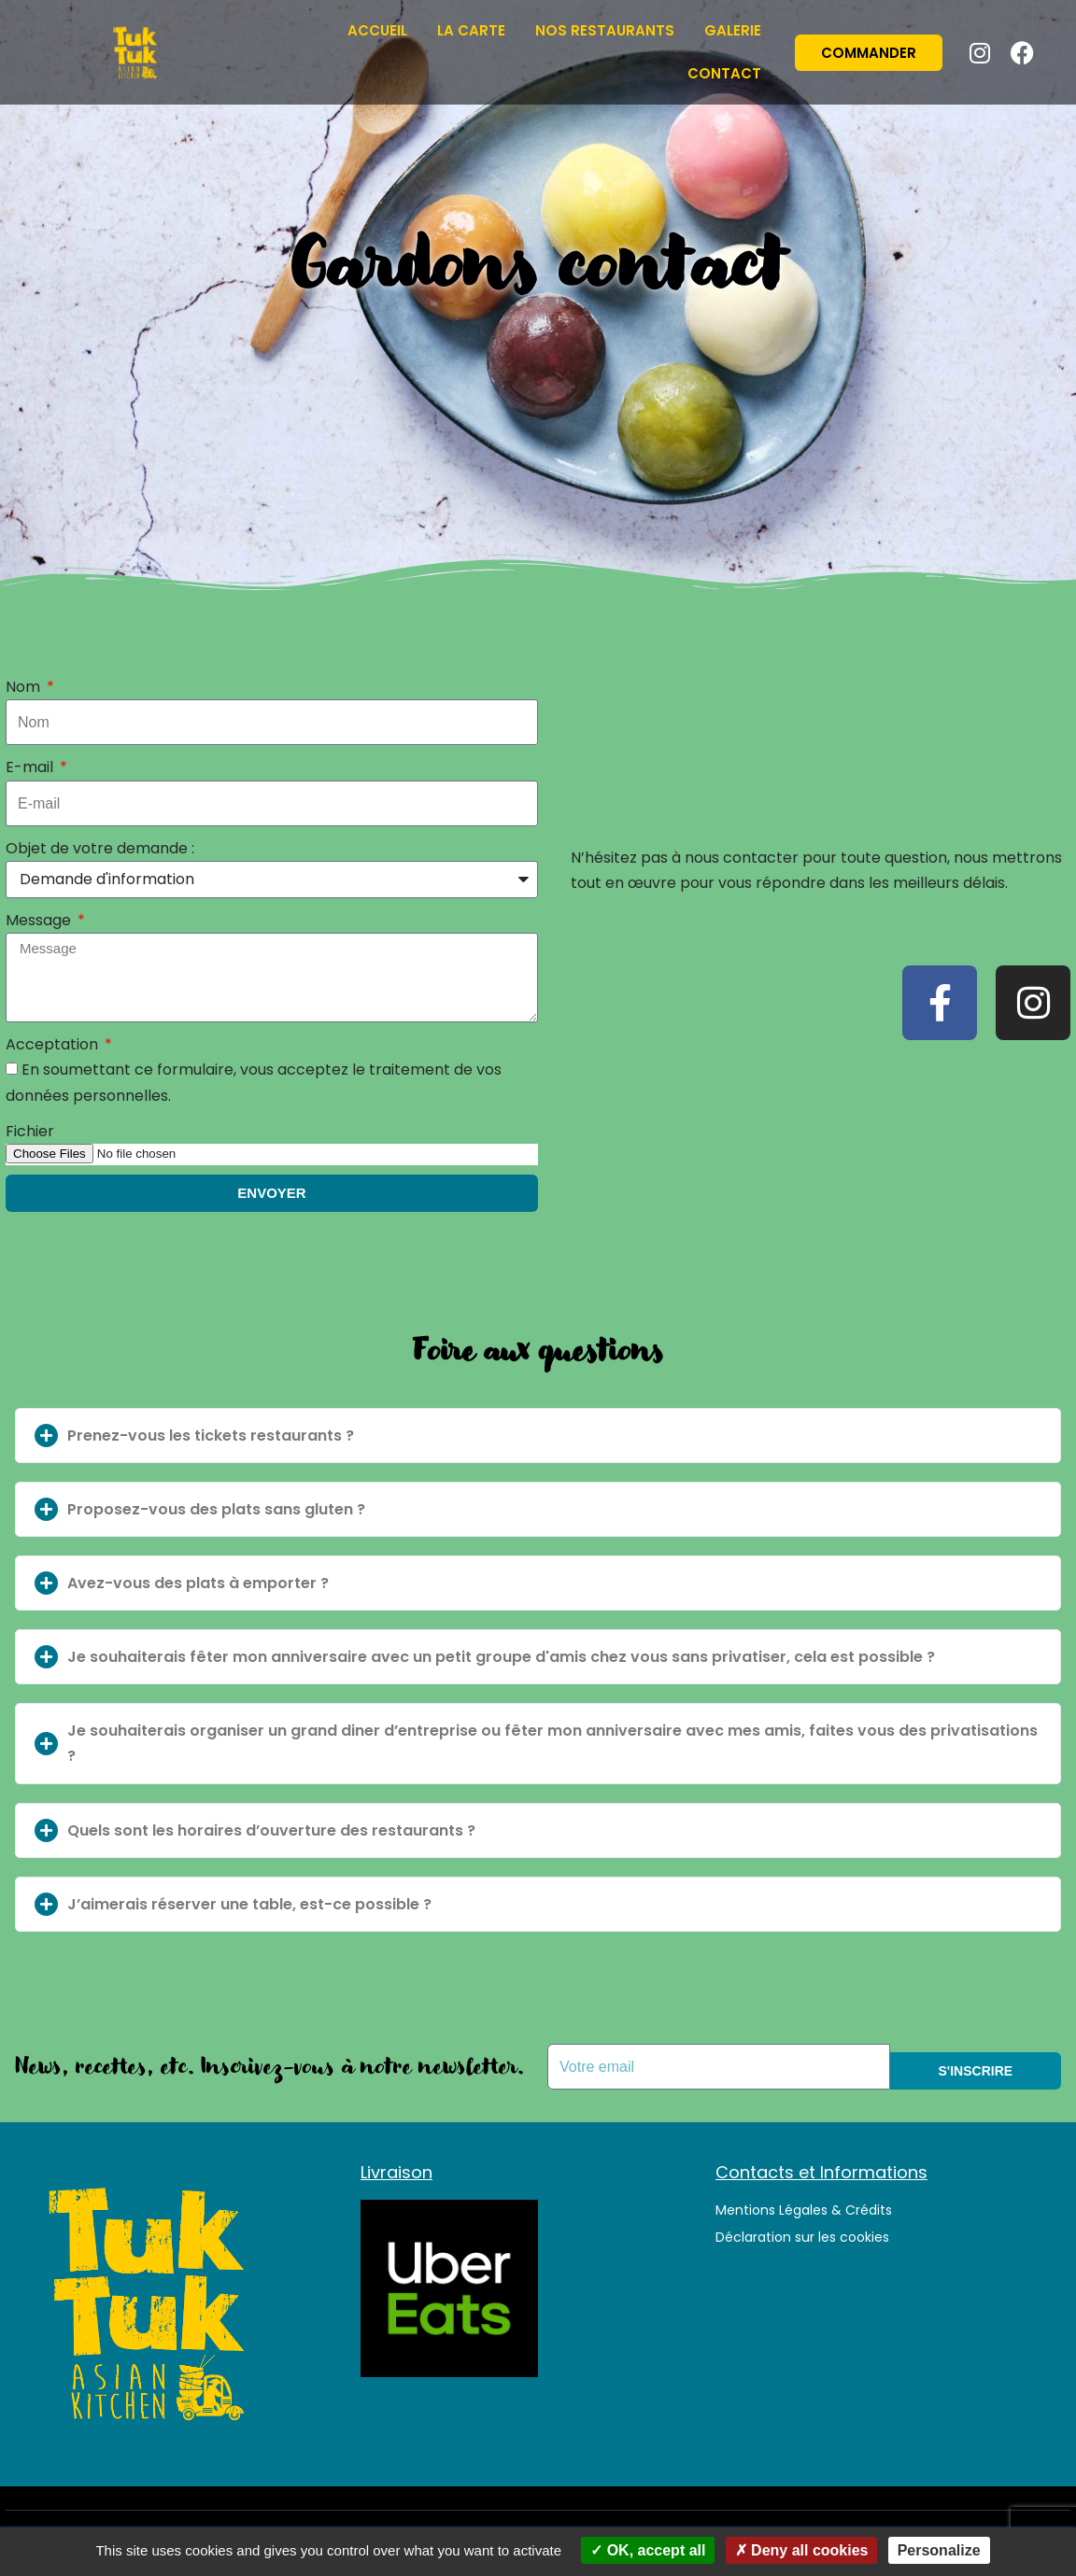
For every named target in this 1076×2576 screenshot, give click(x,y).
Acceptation (54, 1044)
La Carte (471, 30)
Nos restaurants (604, 30)
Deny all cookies (802, 2550)
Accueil (377, 30)
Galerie (732, 30)
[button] (538, 1435)
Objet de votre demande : (100, 848)
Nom (25, 686)
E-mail (31, 767)
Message (40, 920)
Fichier (30, 1131)
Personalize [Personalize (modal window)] (939, 2550)
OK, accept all (647, 2550)
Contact (724, 73)
